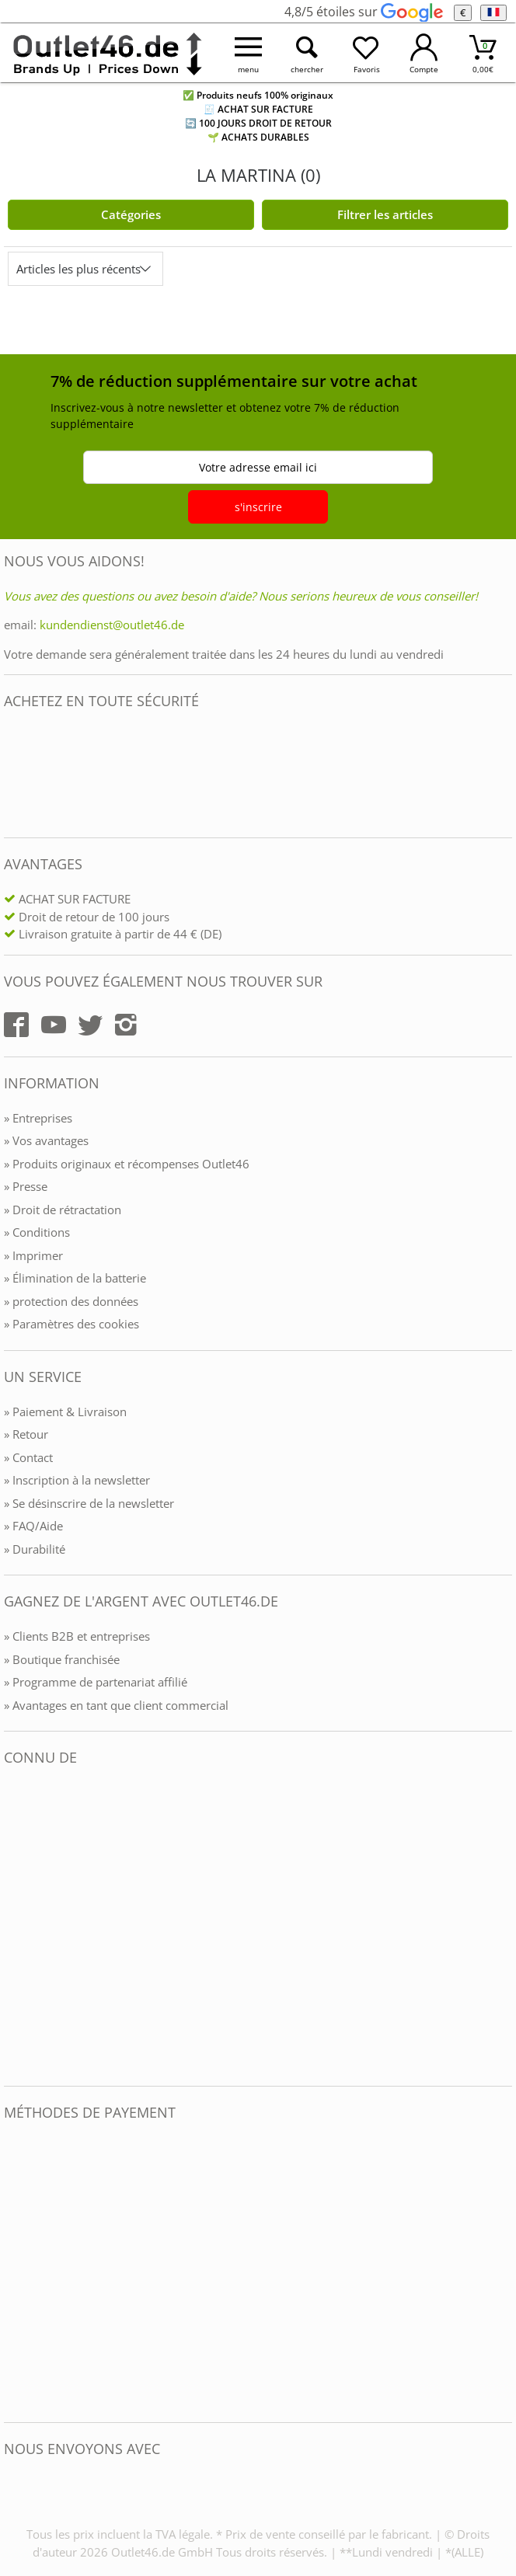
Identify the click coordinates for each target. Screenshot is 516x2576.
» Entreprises (38, 1118)
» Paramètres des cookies (71, 1324)
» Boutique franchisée (62, 1659)
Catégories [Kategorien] (131, 214)
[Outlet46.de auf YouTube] (53, 1024)
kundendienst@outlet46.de (112, 624)
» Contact (28, 1457)
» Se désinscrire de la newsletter (89, 1503)
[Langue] (493, 13)
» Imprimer (33, 1255)
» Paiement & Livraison (65, 1411)
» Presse (25, 1186)
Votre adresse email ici (258, 467)
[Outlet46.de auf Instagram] (126, 1024)
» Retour (26, 1434)
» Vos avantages (46, 1140)
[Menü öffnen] (248, 53)
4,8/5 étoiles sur (363, 11)
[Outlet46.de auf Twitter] (90, 1024)
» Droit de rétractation (62, 1209)
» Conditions (37, 1232)
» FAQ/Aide (33, 1525)
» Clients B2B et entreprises (77, 1636)
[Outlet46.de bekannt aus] (15, 1926)
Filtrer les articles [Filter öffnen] (385, 214)
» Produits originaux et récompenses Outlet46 (126, 1163)
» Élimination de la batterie (75, 1278)
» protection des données (71, 1301)
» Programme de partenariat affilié (95, 1682)
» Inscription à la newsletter (77, 1480)
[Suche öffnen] (306, 53)
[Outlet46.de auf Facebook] (16, 1024)
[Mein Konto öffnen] (424, 53)
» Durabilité (34, 1549)
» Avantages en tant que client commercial (116, 1705)
